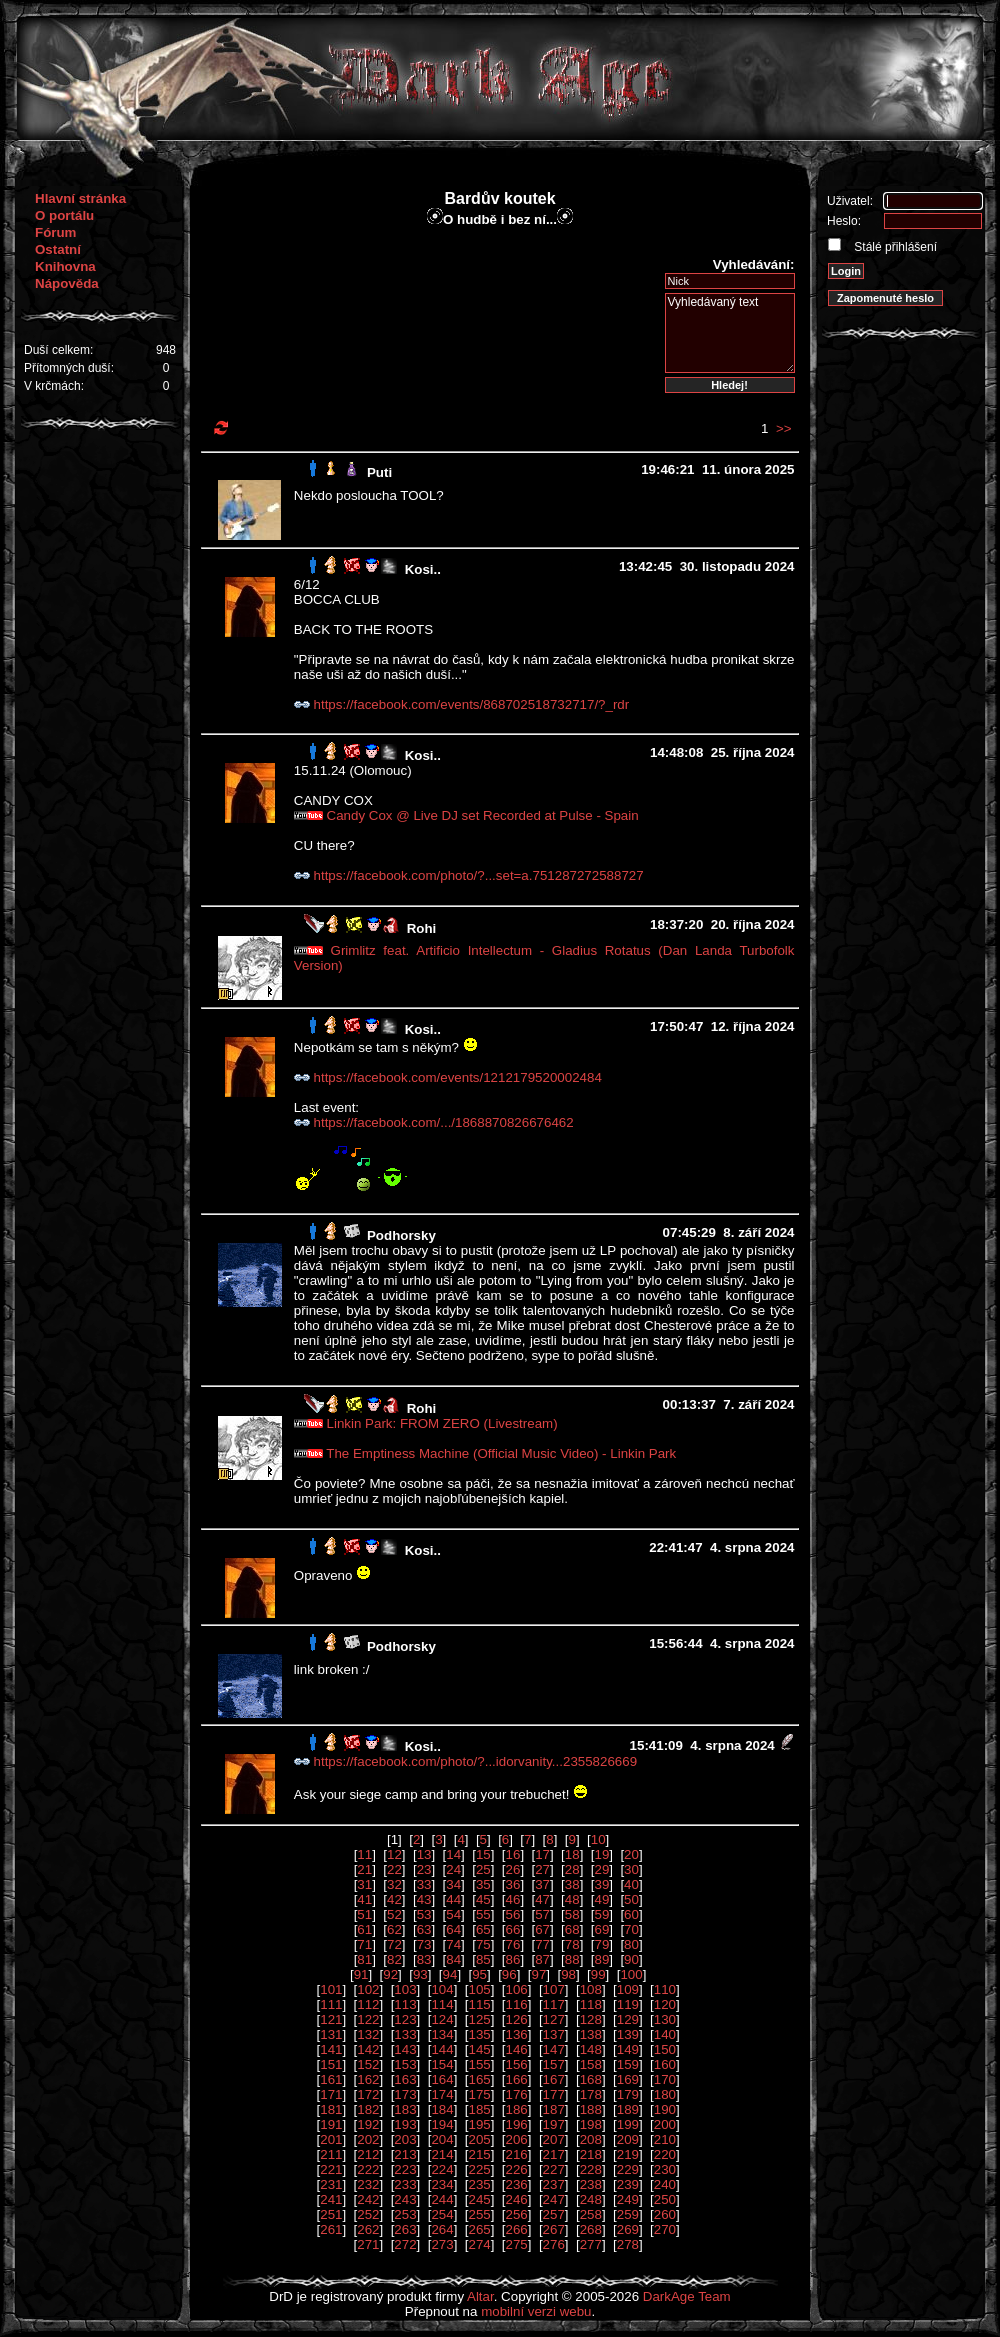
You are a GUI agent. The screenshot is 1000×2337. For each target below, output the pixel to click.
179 (628, 2094)
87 (542, 1959)
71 (364, 1944)
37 (542, 1884)
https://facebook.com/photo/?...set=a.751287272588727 (479, 875)
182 (368, 2109)
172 (368, 2094)
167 (554, 2079)
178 (591, 2094)
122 (368, 2019)
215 (479, 2154)
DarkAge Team (687, 2296)
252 (368, 2214)
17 (542, 1854)
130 (665, 2019)
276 (554, 2244)
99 (598, 1974)
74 (453, 1944)
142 (368, 2049)
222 (368, 2169)
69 (601, 1929)
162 (368, 2079)
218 (591, 2154)
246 (517, 2199)
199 (628, 2124)
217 (554, 2154)
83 (424, 1959)
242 (368, 2199)
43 (424, 1899)
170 (665, 2079)
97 (538, 1974)
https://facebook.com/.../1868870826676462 (444, 1122)
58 (572, 1914)
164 (442, 2079)
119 (628, 2004)
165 (479, 2079)
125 (479, 2019)
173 (405, 2094)
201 (331, 2139)
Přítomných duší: (69, 368)
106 (517, 1989)
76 (513, 1944)
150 (665, 2049)
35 (483, 1884)
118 (591, 2004)
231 (331, 2184)
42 (394, 1899)
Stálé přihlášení (894, 247)
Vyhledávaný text (730, 333)
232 (368, 2184)
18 (572, 1854)
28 (572, 1869)
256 (517, 2214)
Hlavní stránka (80, 198)
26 (513, 1869)
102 (368, 1989)
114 (442, 2004)
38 (572, 1884)
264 (442, 2229)
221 (331, 2169)
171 (331, 2094)
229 (628, 2169)
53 (424, 1914)
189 (628, 2109)
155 (479, 2064)
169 (628, 2079)
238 (591, 2184)
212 (368, 2154)
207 (554, 2139)
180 (665, 2094)
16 (513, 1854)
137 (554, 2034)
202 (368, 2139)
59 (601, 1914)
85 (483, 1959)
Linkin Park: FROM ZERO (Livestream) (442, 1423)
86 (513, 1959)
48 (572, 1899)
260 (665, 2214)
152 (368, 2064)
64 (453, 1929)
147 (554, 2049)
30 (631, 1869)
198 (591, 2124)
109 (628, 1989)
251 (331, 2214)
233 (405, 2184)
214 (442, 2154)
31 (364, 1884)
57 (542, 1914)
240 (665, 2184)
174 (442, 2094)
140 (665, 2034)
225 (479, 2169)
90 (631, 1959)
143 (405, 2049)
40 (631, 1884)
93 (420, 1974)
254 (442, 2214)
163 (405, 2079)
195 (479, 2124)
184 (442, 2109)
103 (405, 1989)
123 (405, 2019)
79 (601, 1944)
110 (665, 1989)
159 (628, 2064)
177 (554, 2094)
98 (568, 1974)
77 (542, 1944)
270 (665, 2229)
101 (331, 1989)
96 (509, 1974)
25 (483, 1869)
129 (628, 2019)
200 (665, 2124)
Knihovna (65, 266)
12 (394, 1854)
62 (394, 1929)
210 (665, 2139)
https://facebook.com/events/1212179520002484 (458, 1077)
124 (442, 2019)
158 (591, 2064)
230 (665, 2169)
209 (628, 2139)
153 (405, 2064)
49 (601, 1899)
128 (591, 2019)
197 (554, 2124)
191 (331, 2124)
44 (453, 1899)
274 (479, 2244)
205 (479, 2139)
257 (554, 2214)
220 (665, 2154)
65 (483, 1929)
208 (591, 2139)
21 (364, 1869)
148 (591, 2049)
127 (554, 2019)
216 (517, 2154)
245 (479, 2199)
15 (483, 1854)
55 (483, 1914)
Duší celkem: (58, 350)
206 (517, 2139)
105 (479, 1989)
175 (479, 2094)
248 (591, 2199)
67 (542, 1929)
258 (591, 2214)
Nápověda (67, 283)
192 (368, 2124)
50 (631, 1899)
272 (405, 2244)
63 (424, 1929)
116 (517, 2004)
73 (424, 1944)
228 (591, 2169)
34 (453, 1884)
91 (361, 1974)
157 (554, 2064)
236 (517, 2184)
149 (628, 2049)
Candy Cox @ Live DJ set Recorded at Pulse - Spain (483, 815)
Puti (379, 472)
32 (394, 1884)
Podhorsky (401, 1235)
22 (394, 1869)
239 (628, 2184)
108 (591, 1989)
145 (479, 2049)
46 (513, 1899)
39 (601, 1884)
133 (405, 2034)
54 (453, 1914)
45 (483, 1899)
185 (479, 2109)
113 (405, 2004)
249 (628, 2199)
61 (364, 1929)
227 (554, 2169)
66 (513, 1929)
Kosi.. (423, 569)
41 (364, 1899)
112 (368, 2004)
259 (628, 2214)
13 (424, 1854)
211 (331, 2154)
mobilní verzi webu (536, 2311)
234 (442, 2184)
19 (601, 1854)
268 (591, 2229)
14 (453, 1854)
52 (394, 1914)
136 (517, 2034)
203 (405, 2139)
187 (554, 2109)
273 (442, 2244)
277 (591, 2244)
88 (572, 1959)
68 (572, 1929)
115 (479, 2004)
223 (405, 2169)
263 (405, 2229)
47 (542, 1899)
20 (631, 1854)
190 (665, 2109)
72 (394, 1944)
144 (442, 2049)
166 (517, 2079)
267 (554, 2229)
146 (517, 2049)
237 (554, 2184)
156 (517, 2064)
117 (554, 2004)
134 (442, 2034)
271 (368, 2244)
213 (405, 2154)
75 (483, 1944)
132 (368, 2034)
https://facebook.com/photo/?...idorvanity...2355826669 (476, 1761)
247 (554, 2199)
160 (665, 2064)
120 (665, 2004)
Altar (480, 2296)
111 (331, 2004)
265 (479, 2229)
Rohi (422, 928)
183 (405, 2109)
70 (631, 1929)
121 (331, 2019)
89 (601, 1959)
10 (598, 1839)
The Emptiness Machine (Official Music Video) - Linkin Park (501, 1453)
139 (628, 2034)
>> (784, 428)
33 (424, 1884)
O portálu (64, 215)
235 (479, 2184)
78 (572, 1944)
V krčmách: (54, 386)
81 (364, 1959)
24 (453, 1869)
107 (554, 1989)
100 (631, 1974)
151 (331, 2064)
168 (591, 2079)
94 (450, 1974)
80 (631, 1944)
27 (542, 1869)
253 (405, 2214)
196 (517, 2124)
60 (631, 1914)
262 (368, 2229)
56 (513, 1914)
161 (331, 2079)
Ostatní (58, 249)
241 (331, 2199)
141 (331, 2049)
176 (517, 2094)
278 (628, 2244)
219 (628, 2154)
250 (665, 2199)
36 (513, 1884)
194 (442, 2124)
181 (331, 2109)
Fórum (55, 232)
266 (517, 2229)
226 (517, 2169)
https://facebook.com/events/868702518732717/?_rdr (472, 704)
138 (591, 2034)
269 (628, 2229)
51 (364, 1914)
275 (517, 2244)
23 (424, 1869)
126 (517, 2019)
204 (442, 2139)
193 (405, 2124)
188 (591, 2109)
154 (442, 2064)
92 (390, 1974)
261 (331, 2229)
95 (479, 1974)
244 (442, 2199)
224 (442, 2169)
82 (394, 1959)
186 (517, 2109)
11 (364, 1854)
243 (405, 2199)
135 (479, 2034)
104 (442, 1989)
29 (601, 1869)
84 (453, 1959)
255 (479, 2214)
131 (331, 2034)
